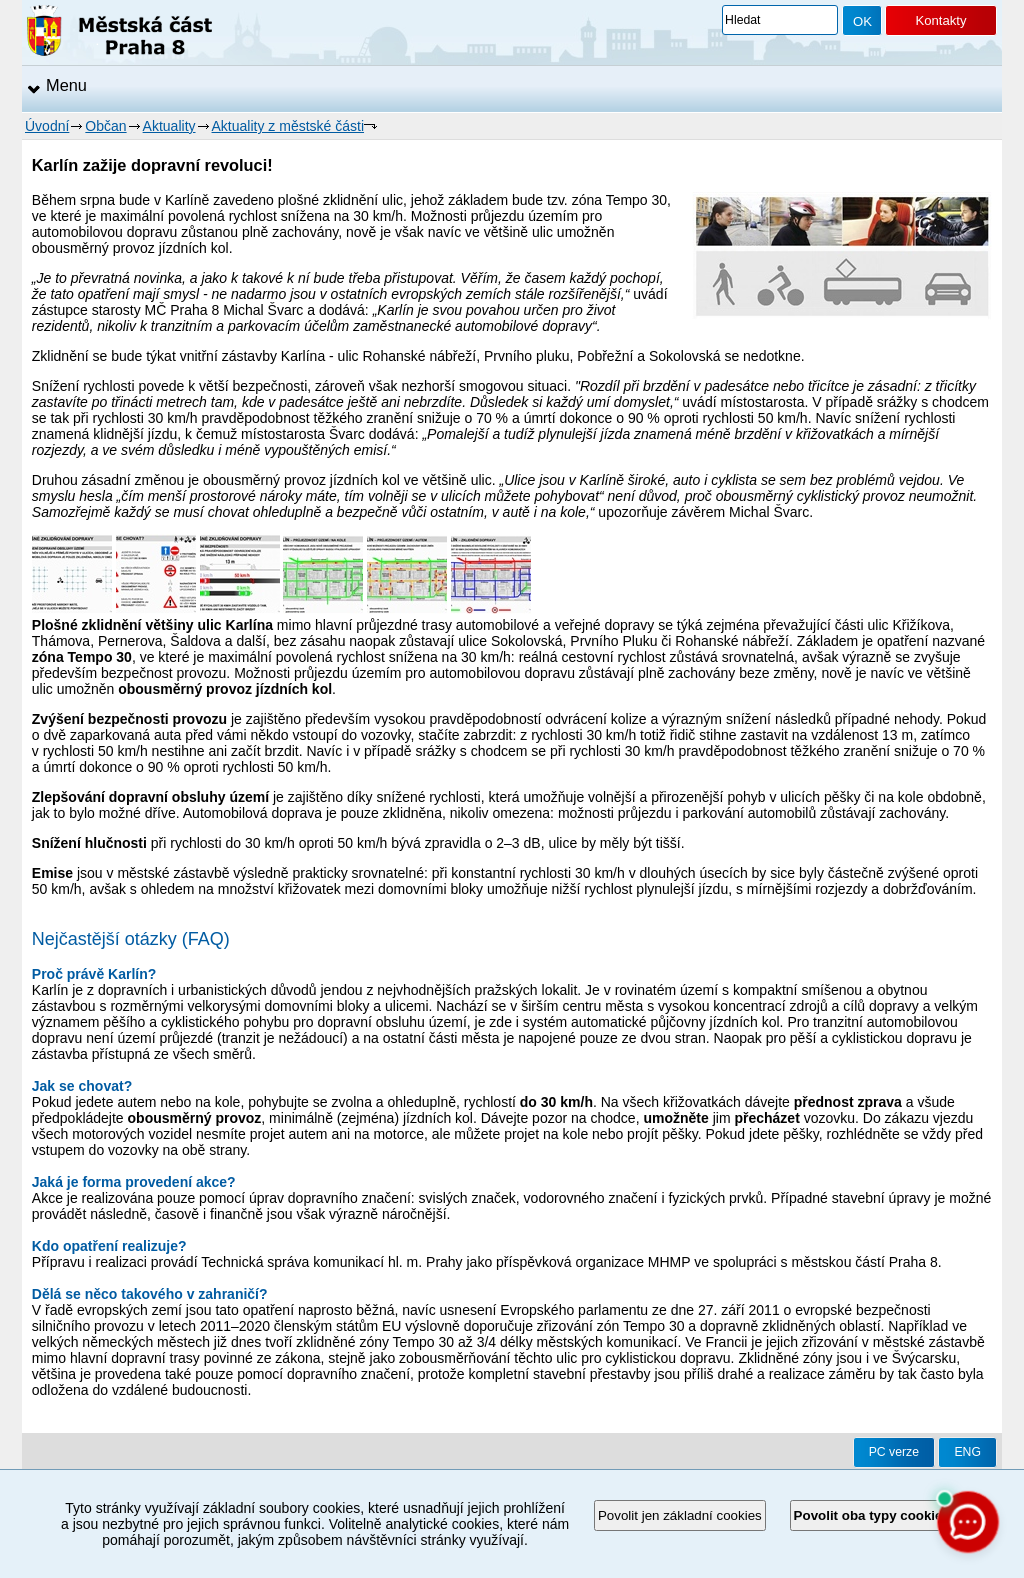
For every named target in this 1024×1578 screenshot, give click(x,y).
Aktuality (169, 126)
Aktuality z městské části (288, 126)
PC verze (894, 1452)
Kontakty (940, 20)
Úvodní (47, 126)
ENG (967, 1452)
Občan (105, 126)
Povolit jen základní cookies (680, 1515)
